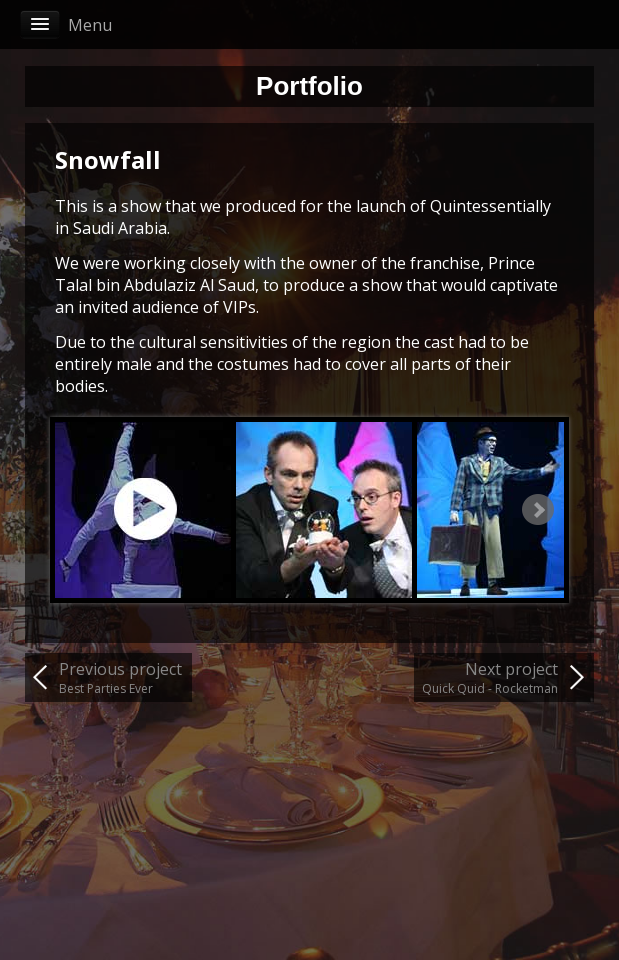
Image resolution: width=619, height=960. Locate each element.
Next (538, 510)
